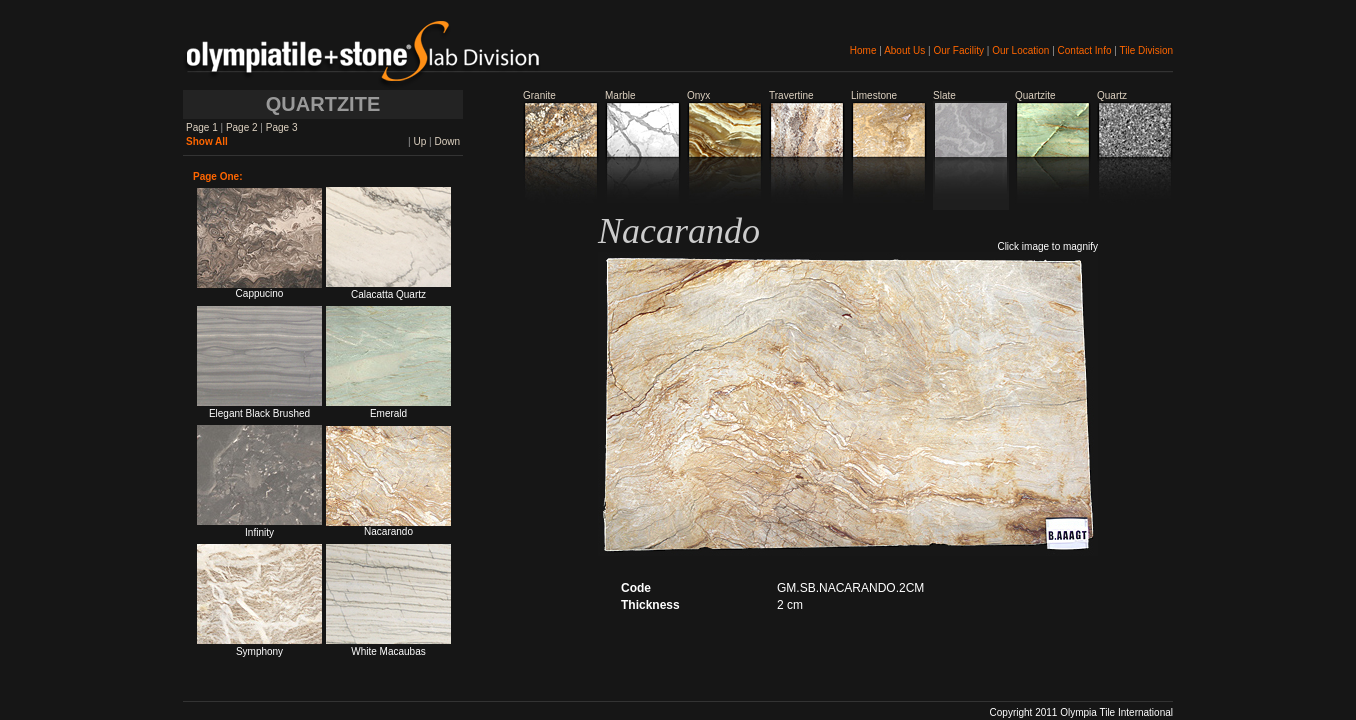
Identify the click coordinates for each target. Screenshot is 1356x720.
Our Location (1020, 50)
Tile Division (1146, 50)
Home (863, 50)
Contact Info (1085, 50)
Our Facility (958, 50)
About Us (904, 50)
